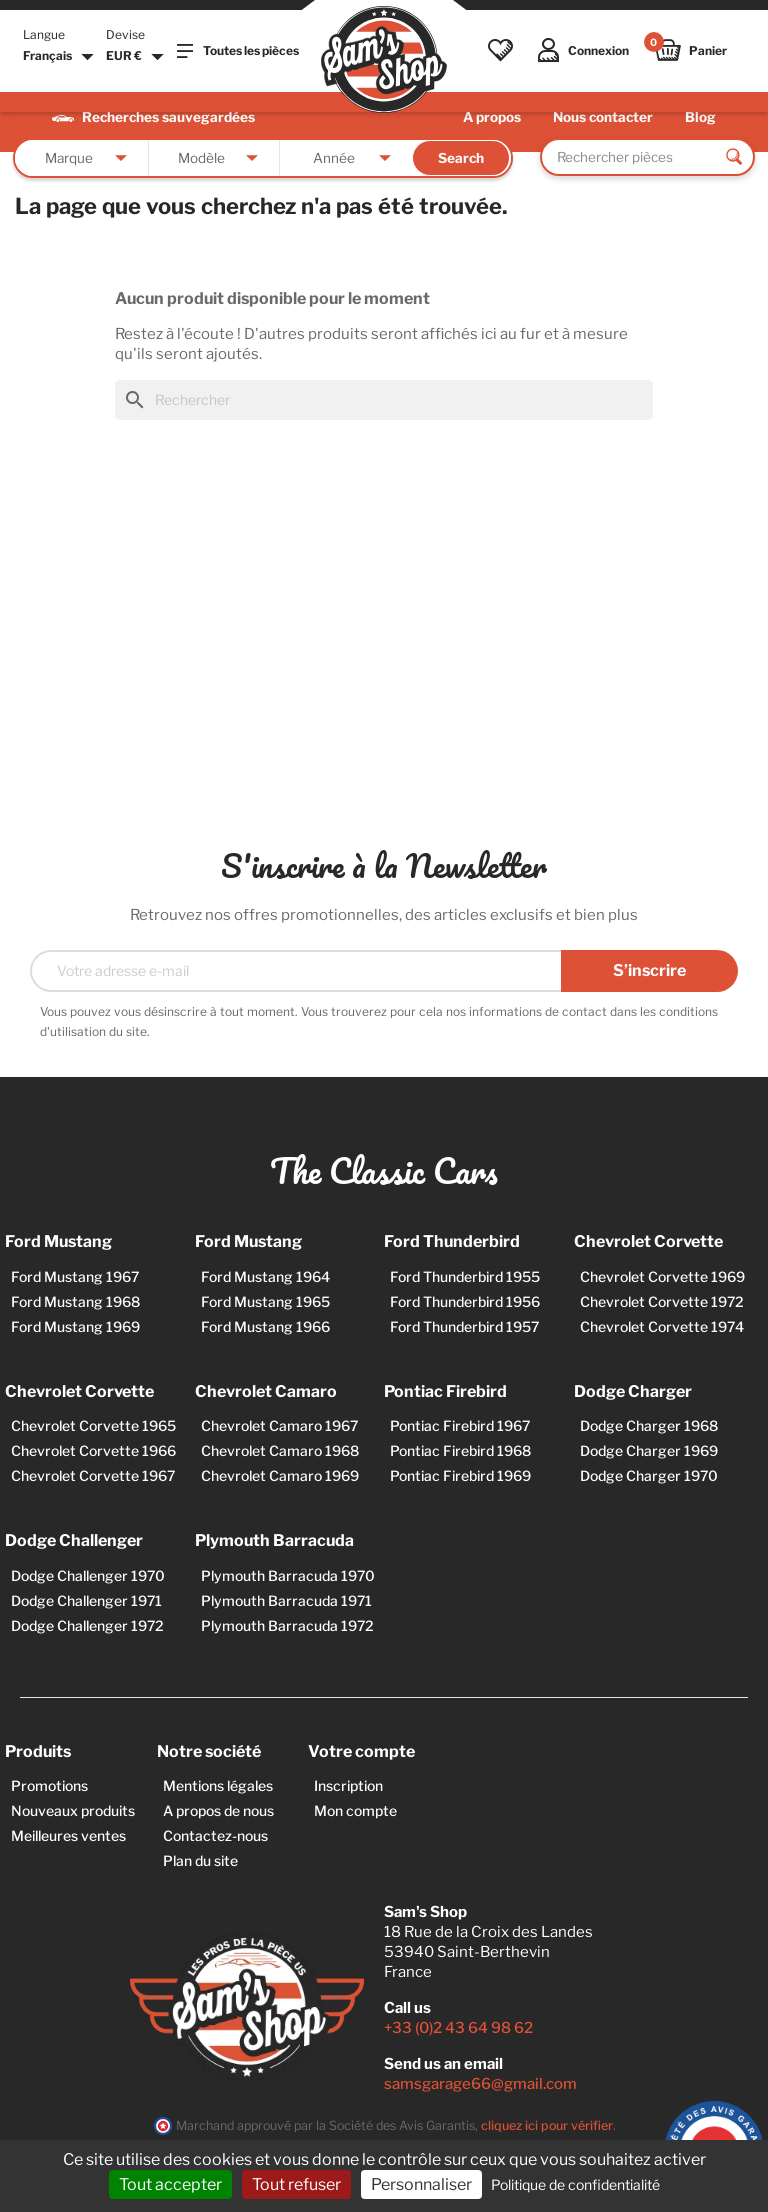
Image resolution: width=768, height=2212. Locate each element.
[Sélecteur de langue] (61, 57)
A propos (492, 117)
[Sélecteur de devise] (137, 57)
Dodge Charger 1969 (649, 1450)
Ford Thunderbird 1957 (464, 1326)
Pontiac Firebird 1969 (460, 1475)
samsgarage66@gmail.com (480, 2084)
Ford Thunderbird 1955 (465, 1276)
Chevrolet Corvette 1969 (662, 1276)
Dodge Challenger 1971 (86, 1600)
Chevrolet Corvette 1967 (93, 1475)
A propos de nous (218, 1810)
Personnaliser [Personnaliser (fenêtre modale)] (421, 2184)
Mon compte (355, 1810)
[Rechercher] (384, 400)
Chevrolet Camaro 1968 (280, 1450)
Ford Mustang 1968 (75, 1301)
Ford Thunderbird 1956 (465, 1301)
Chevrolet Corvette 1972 (662, 1301)
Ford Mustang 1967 (75, 1276)
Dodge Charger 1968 (649, 1425)
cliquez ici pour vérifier (547, 2125)
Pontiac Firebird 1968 (460, 1450)
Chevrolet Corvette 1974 (662, 1326)
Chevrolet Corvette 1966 (93, 1450)
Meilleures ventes (68, 1835)
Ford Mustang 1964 (265, 1276)
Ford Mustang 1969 (75, 1326)
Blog (700, 117)
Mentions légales (218, 1785)
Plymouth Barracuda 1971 (286, 1600)
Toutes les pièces (238, 51)
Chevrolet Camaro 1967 (279, 1425)
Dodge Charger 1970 (649, 1475)
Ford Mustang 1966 (265, 1326)
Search (461, 158)
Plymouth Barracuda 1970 (288, 1575)
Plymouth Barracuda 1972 (287, 1625)
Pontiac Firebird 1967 (460, 1425)
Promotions (49, 1785)
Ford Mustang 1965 (265, 1301)
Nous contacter (603, 117)
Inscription (348, 1785)
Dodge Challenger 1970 (88, 1575)
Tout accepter (170, 2184)
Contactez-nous (215, 1835)
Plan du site (200, 1860)
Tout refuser (296, 2184)
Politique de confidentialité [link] (575, 2184)
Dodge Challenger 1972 (87, 1625)
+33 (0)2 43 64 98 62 (458, 2028)
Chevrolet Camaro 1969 (280, 1475)
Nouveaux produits (73, 1810)
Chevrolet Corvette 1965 (93, 1425)
